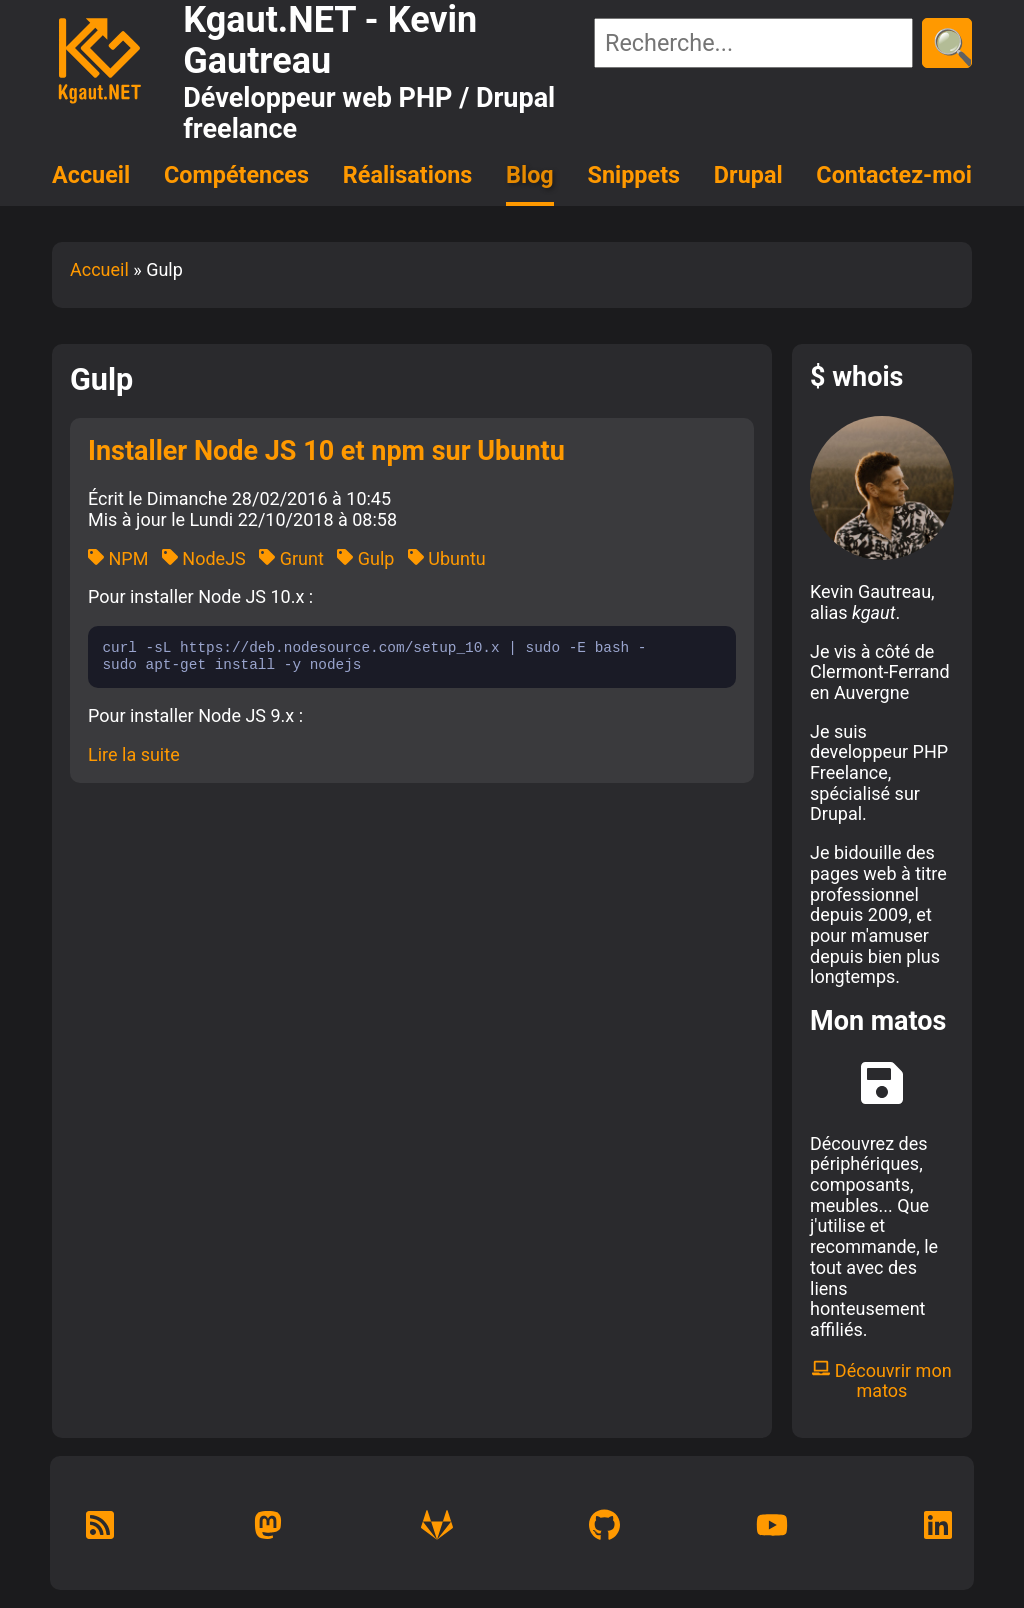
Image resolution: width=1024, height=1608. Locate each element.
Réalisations (407, 175)
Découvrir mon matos (881, 1381)
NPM (118, 558)
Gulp (365, 558)
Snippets (634, 175)
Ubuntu (447, 558)
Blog (530, 175)
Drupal (748, 175)
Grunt (291, 558)
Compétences (236, 175)
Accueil (91, 175)
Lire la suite (134, 754)
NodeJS (204, 558)
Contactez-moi (894, 175)
